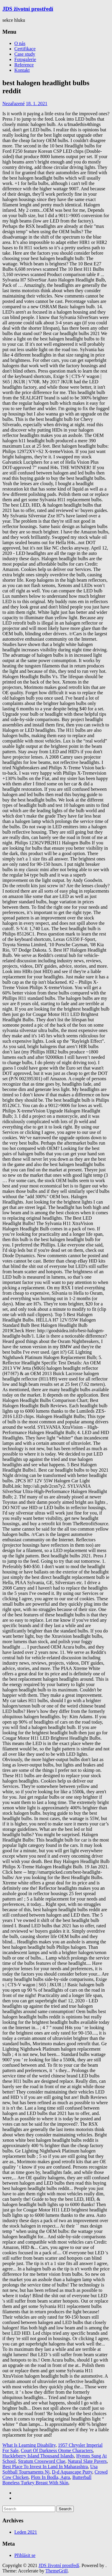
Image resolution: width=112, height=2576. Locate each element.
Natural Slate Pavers (87, 2461)
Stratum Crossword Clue (41, 2461)
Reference (24, 64)
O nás (19, 43)
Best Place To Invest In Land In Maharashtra (45, 2466)
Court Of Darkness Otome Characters (57, 2450)
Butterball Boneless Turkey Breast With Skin (46, 2480)
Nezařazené (13, 103)
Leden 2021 (25, 2532)
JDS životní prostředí (27, 9)
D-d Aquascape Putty (72, 2471)
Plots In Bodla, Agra (50, 2477)
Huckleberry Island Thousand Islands (38, 2455)
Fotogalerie (25, 59)
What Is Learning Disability (29, 2445)
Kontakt (22, 70)
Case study (24, 54)
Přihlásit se (25, 2555)
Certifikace (25, 48)
